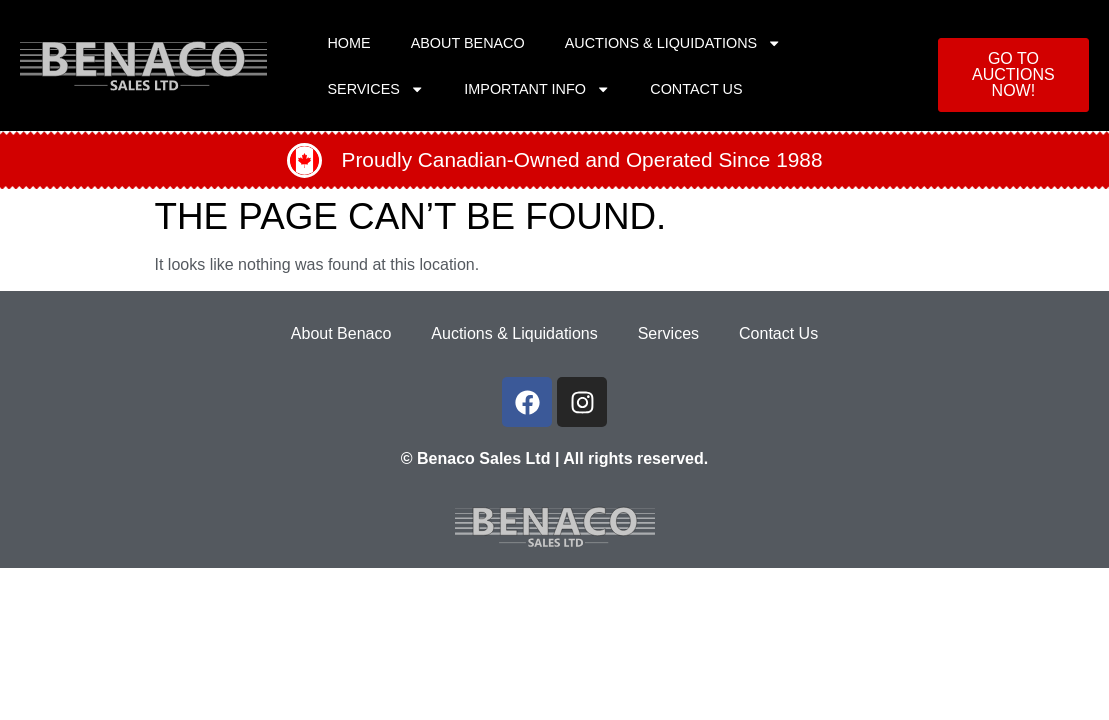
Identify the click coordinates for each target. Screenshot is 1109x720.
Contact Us (696, 89)
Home (348, 43)
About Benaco (468, 43)
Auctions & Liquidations (673, 43)
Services (375, 89)
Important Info (537, 89)
